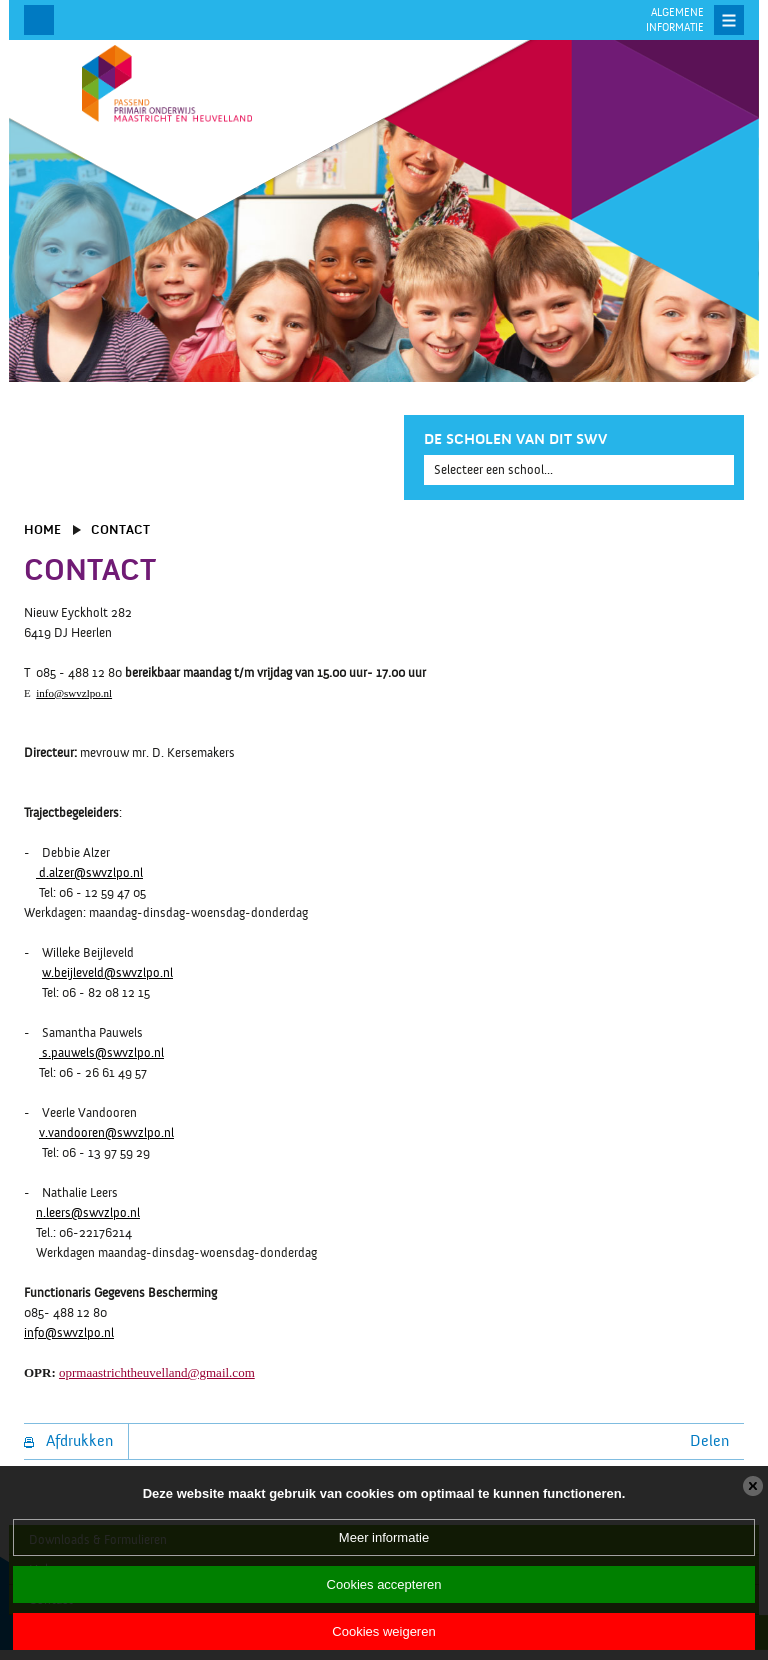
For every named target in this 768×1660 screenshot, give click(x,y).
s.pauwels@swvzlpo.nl (101, 1053)
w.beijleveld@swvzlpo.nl (107, 973)
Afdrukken (68, 1441)
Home (42, 530)
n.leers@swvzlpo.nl (88, 1213)
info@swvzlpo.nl (74, 693)
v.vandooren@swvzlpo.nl (106, 1133)
